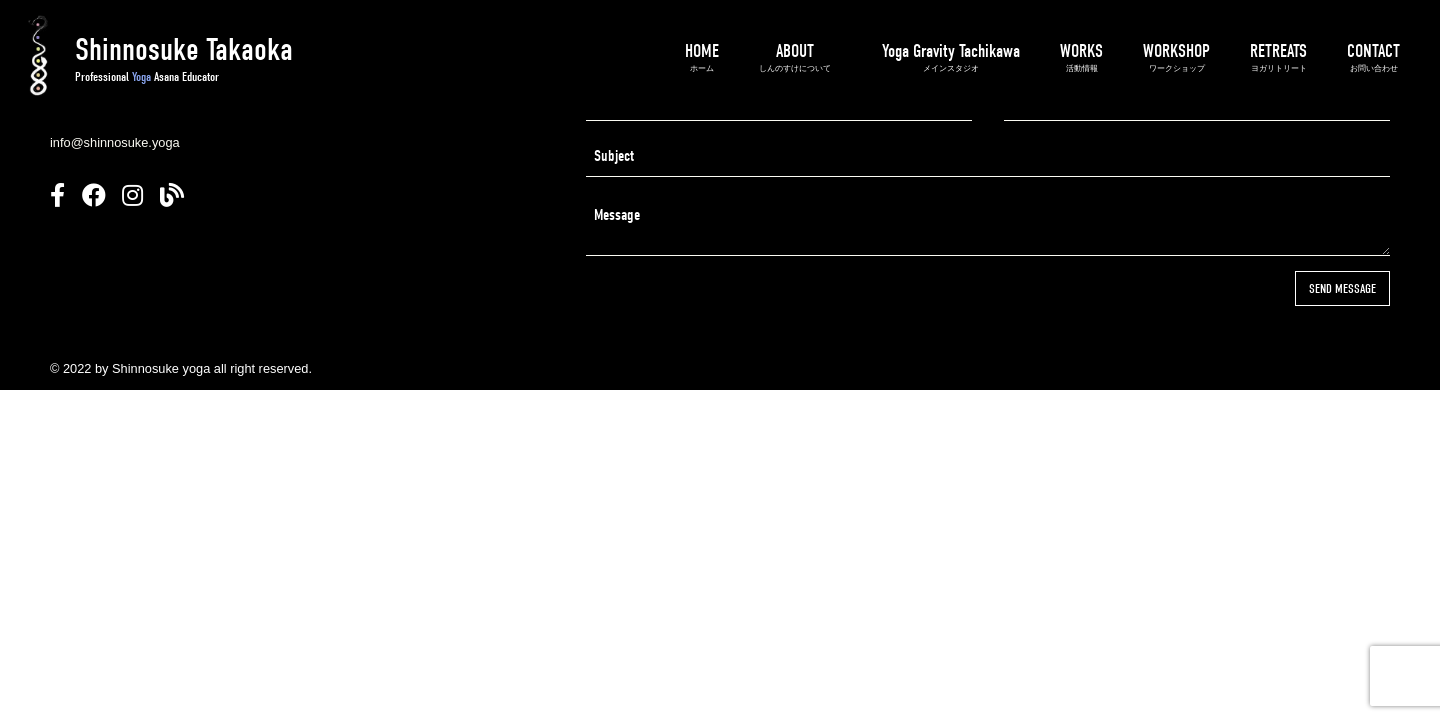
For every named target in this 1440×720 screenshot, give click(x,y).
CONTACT (1373, 57)
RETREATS (1278, 57)
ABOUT (795, 57)
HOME (702, 57)
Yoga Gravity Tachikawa (951, 57)
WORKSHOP (1176, 57)
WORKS (1081, 57)
